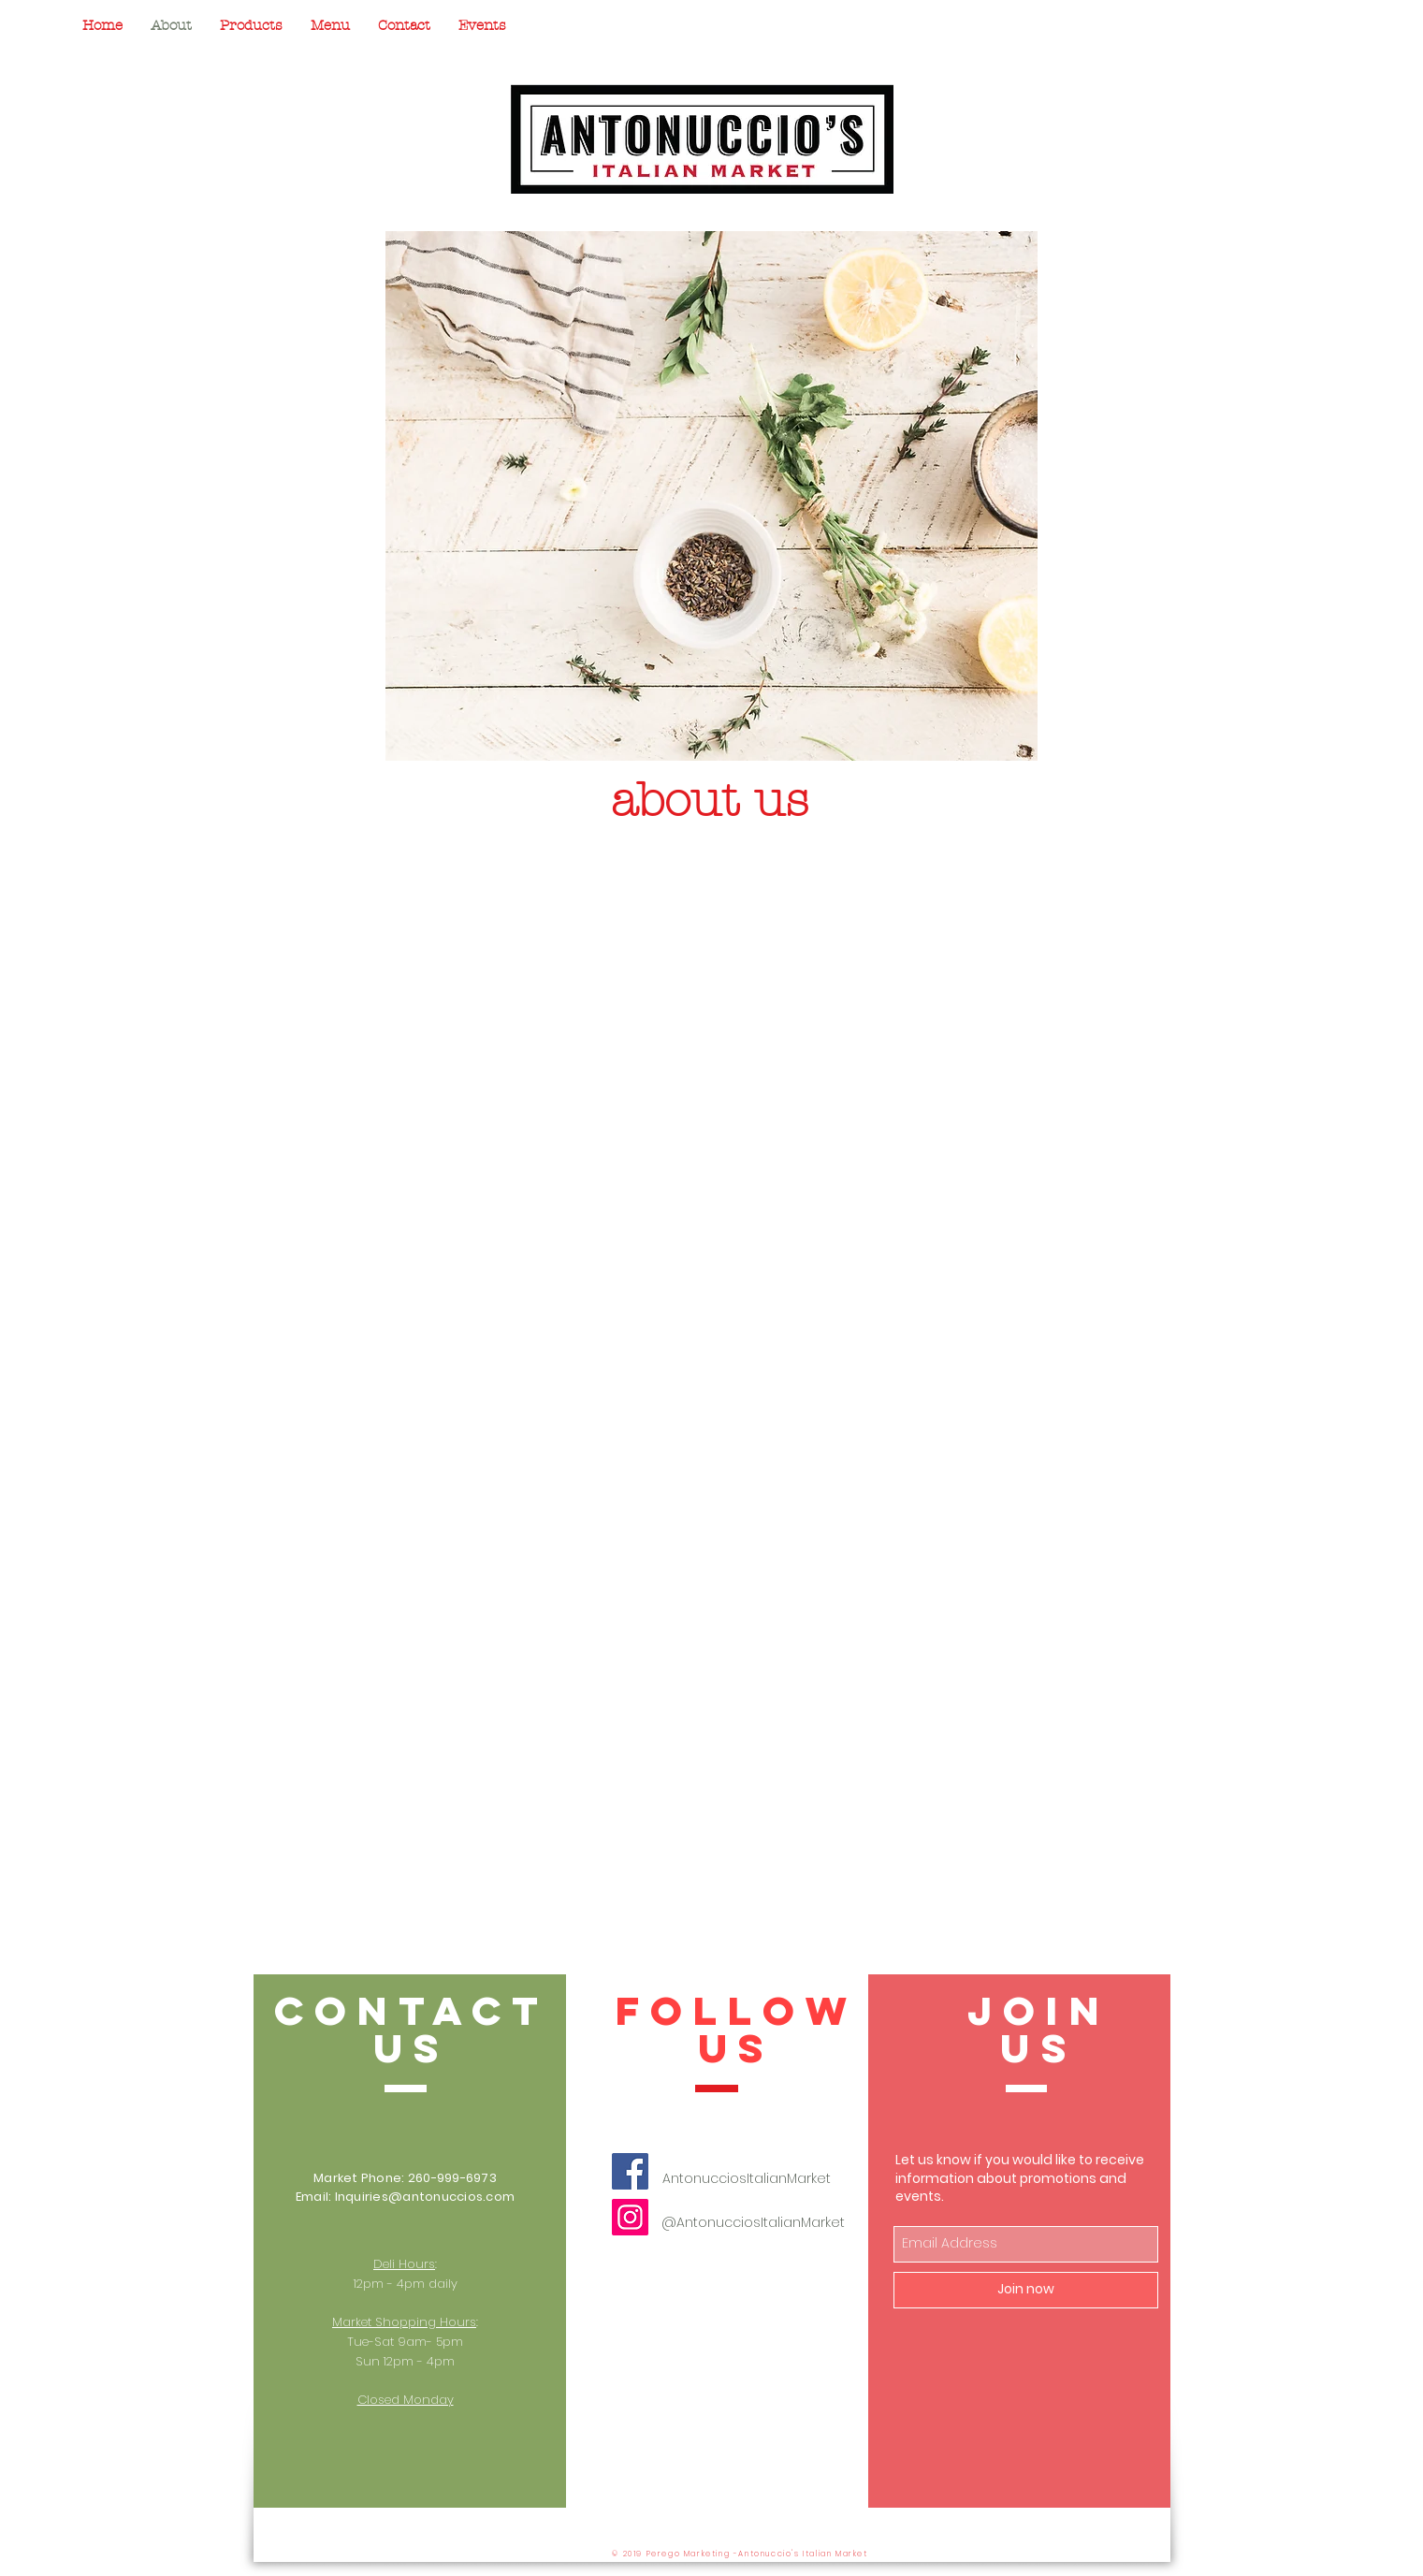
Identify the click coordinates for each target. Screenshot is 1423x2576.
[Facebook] (630, 2171)
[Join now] (1025, 2290)
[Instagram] (630, 2217)
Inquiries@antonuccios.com (425, 2196)
